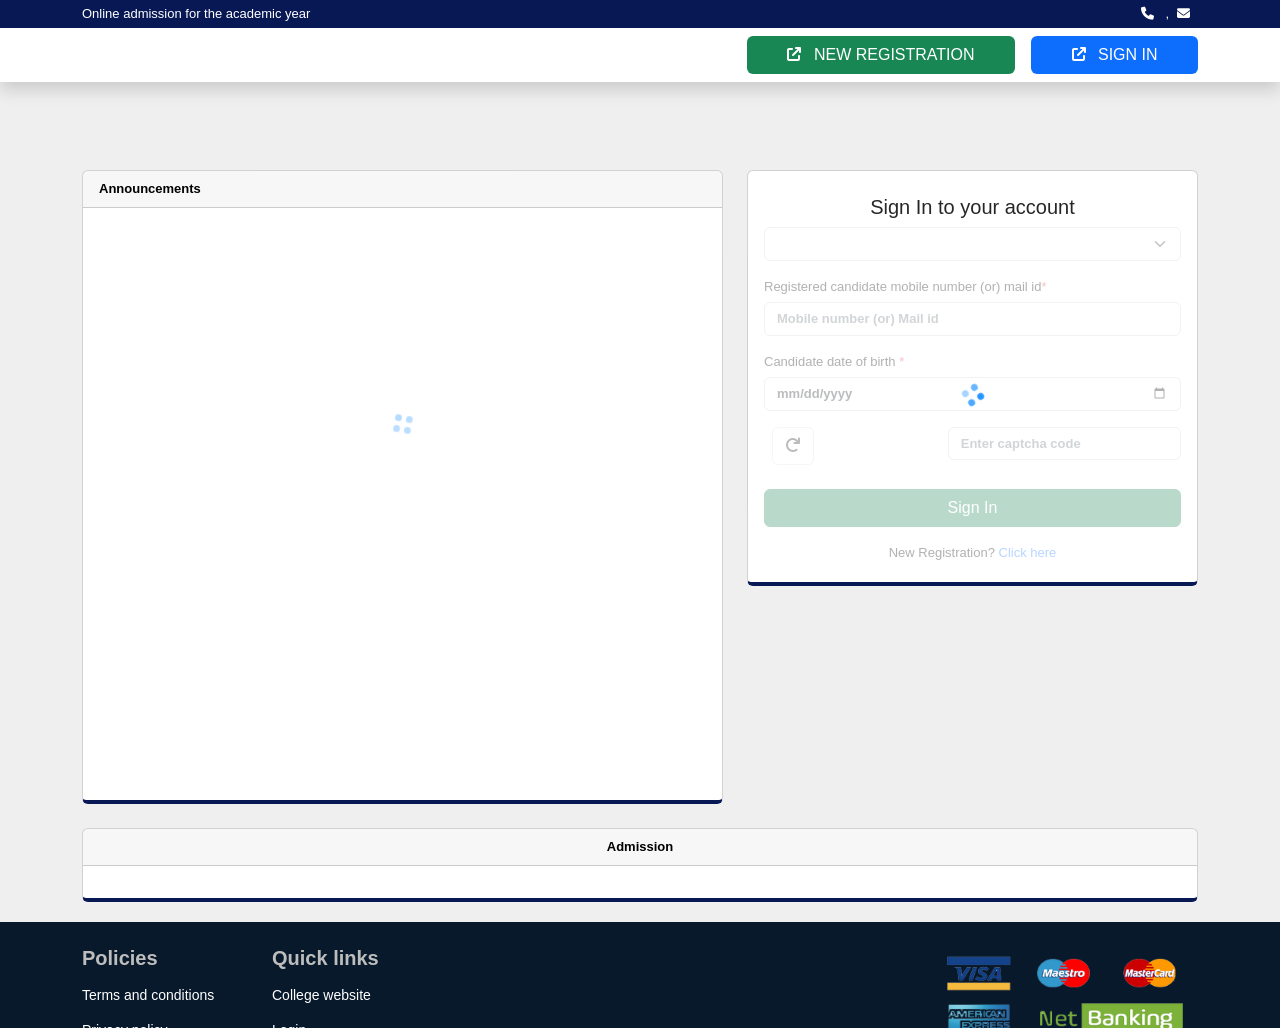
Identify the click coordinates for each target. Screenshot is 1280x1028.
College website (321, 995)
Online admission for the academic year (196, 13)
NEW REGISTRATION (880, 54)
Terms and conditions (148, 995)
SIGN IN (1115, 54)
